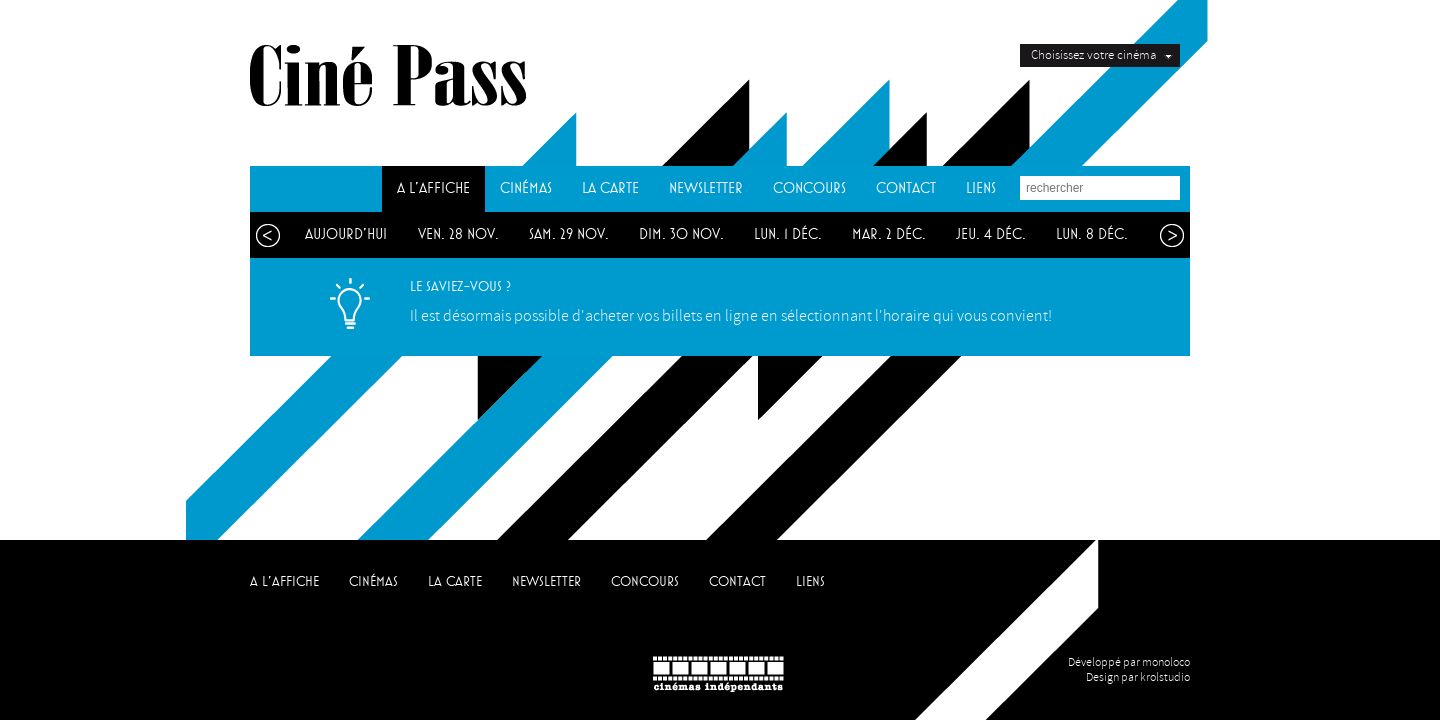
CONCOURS (809, 188)
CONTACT (906, 188)
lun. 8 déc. (1092, 234)
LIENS (981, 188)
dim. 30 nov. (681, 234)
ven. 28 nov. (458, 234)
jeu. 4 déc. (991, 234)
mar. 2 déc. (889, 234)
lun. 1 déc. (788, 234)
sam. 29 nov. (569, 234)
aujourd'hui (346, 234)
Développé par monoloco (1129, 662)
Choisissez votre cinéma (1093, 55)
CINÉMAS (526, 188)
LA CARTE (610, 188)
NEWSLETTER (706, 188)
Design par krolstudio (1138, 677)
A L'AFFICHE (433, 188)
